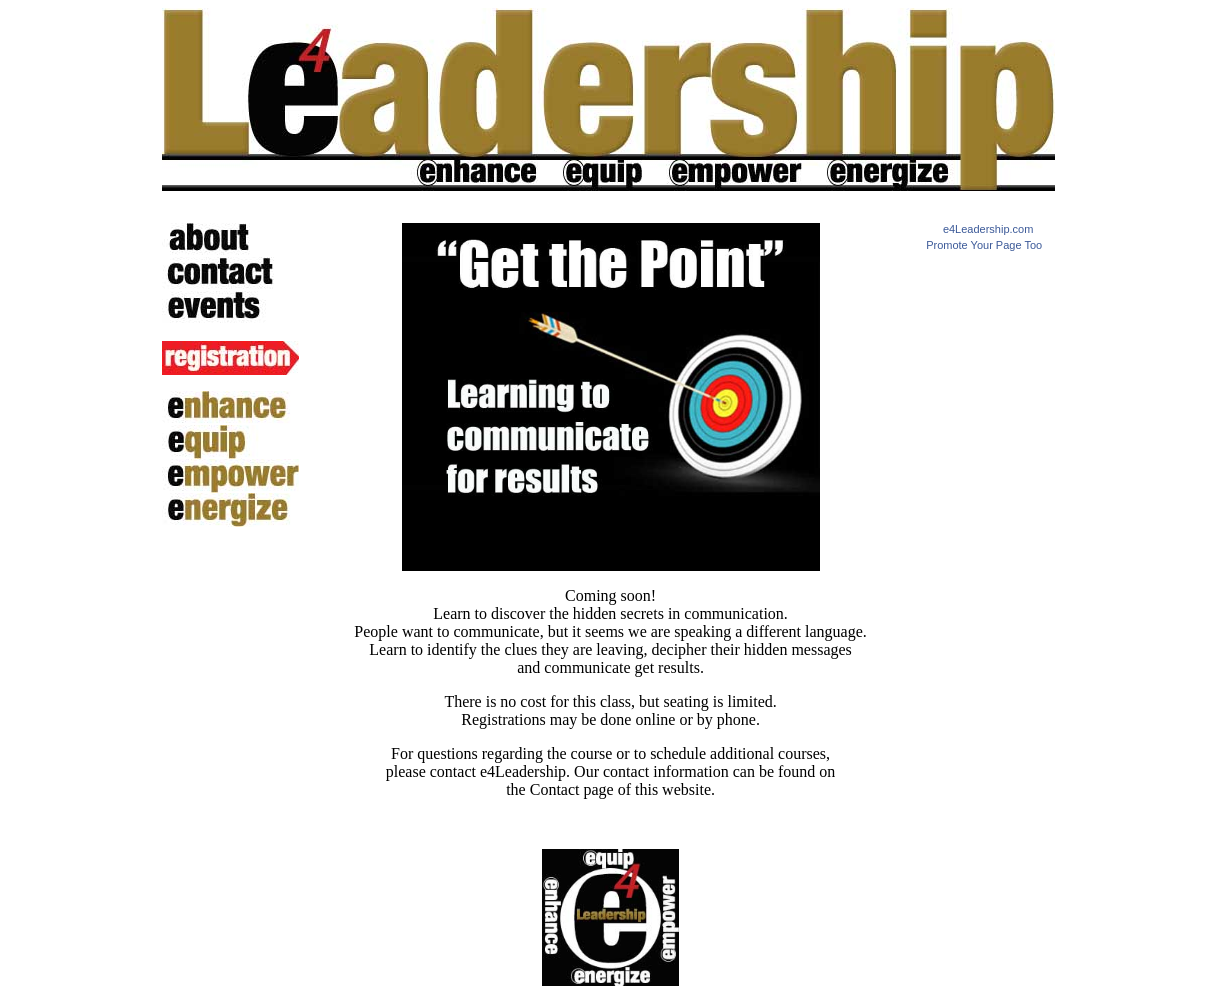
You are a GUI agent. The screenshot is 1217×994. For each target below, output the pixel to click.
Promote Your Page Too (984, 245)
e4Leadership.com (988, 229)
